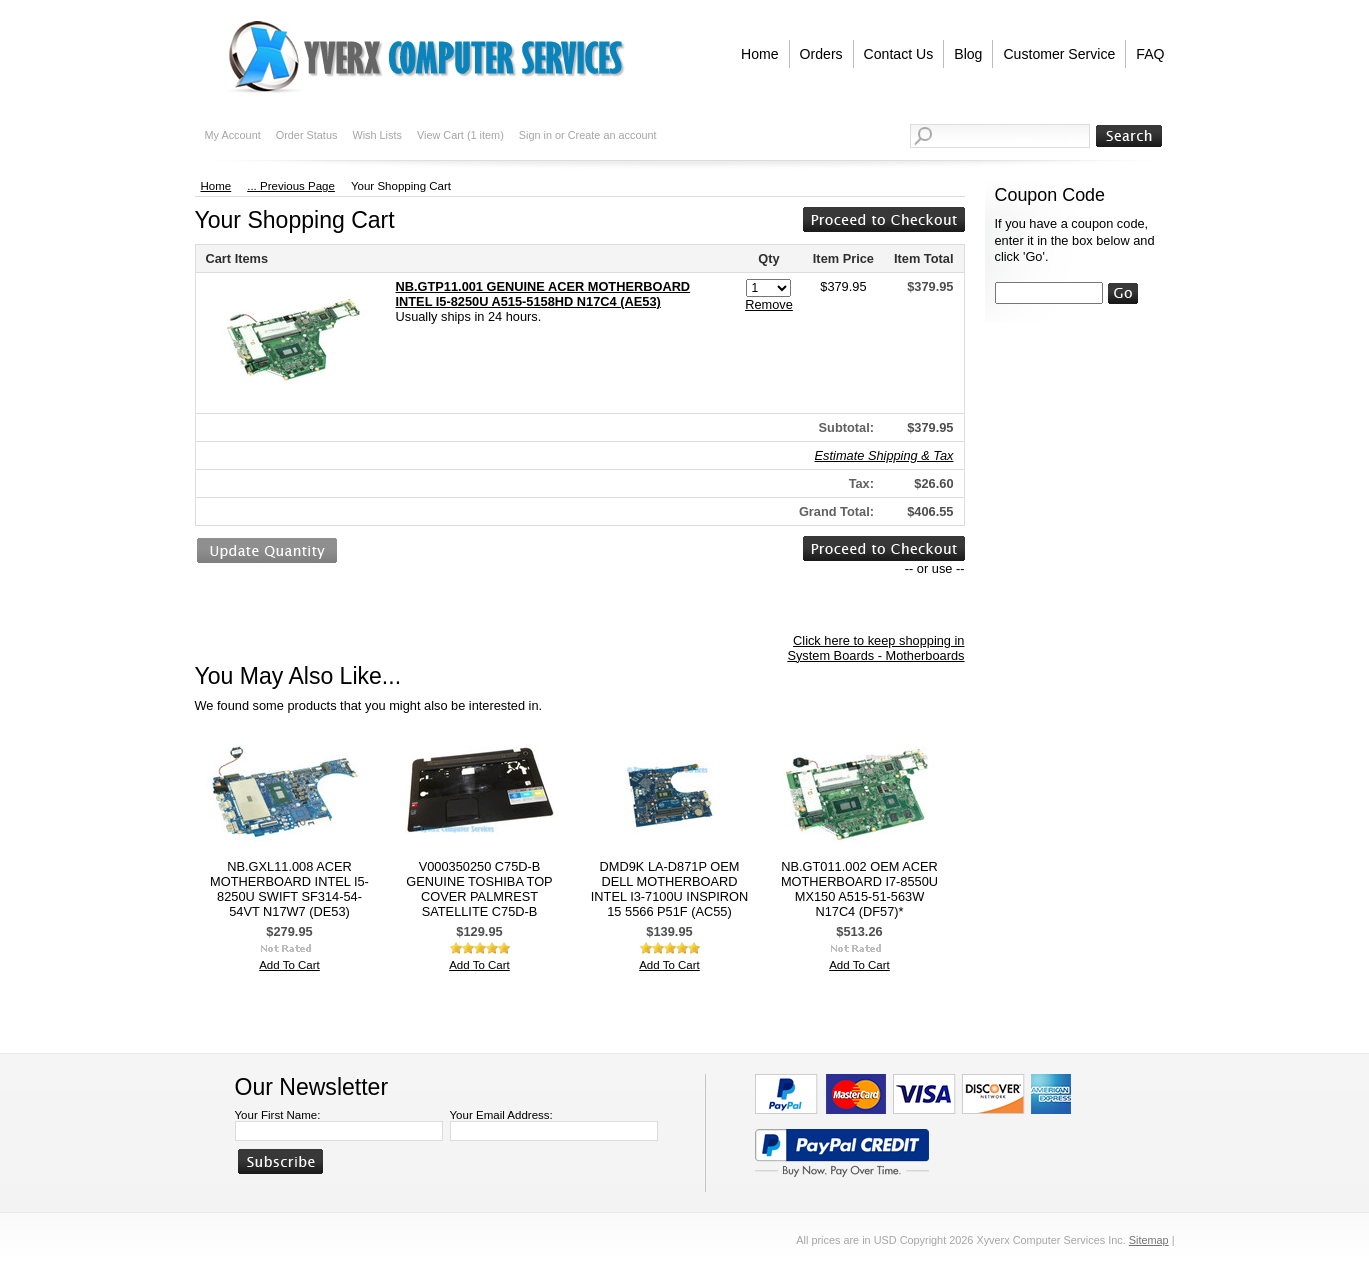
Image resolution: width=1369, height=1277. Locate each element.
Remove (769, 304)
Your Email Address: (501, 1115)
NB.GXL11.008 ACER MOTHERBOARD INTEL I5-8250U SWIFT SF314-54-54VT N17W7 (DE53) (289, 889)
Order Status (307, 135)
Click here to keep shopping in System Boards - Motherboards (875, 648)
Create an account (612, 135)
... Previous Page (291, 186)
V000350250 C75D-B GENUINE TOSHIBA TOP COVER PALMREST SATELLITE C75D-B (479, 889)
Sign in (535, 135)
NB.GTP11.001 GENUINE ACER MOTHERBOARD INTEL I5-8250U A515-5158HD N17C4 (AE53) (543, 294)
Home (216, 186)
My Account (233, 135)
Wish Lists (377, 135)
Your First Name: (278, 1115)
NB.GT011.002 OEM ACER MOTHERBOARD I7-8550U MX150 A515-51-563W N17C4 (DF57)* (859, 889)
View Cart (460, 135)
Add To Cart (289, 965)
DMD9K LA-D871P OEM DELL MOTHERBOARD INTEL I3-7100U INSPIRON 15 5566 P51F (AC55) (669, 889)
